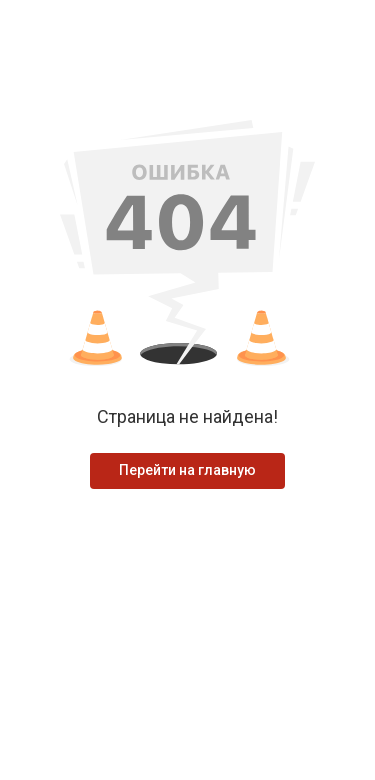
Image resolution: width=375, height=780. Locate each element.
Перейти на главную (187, 470)
